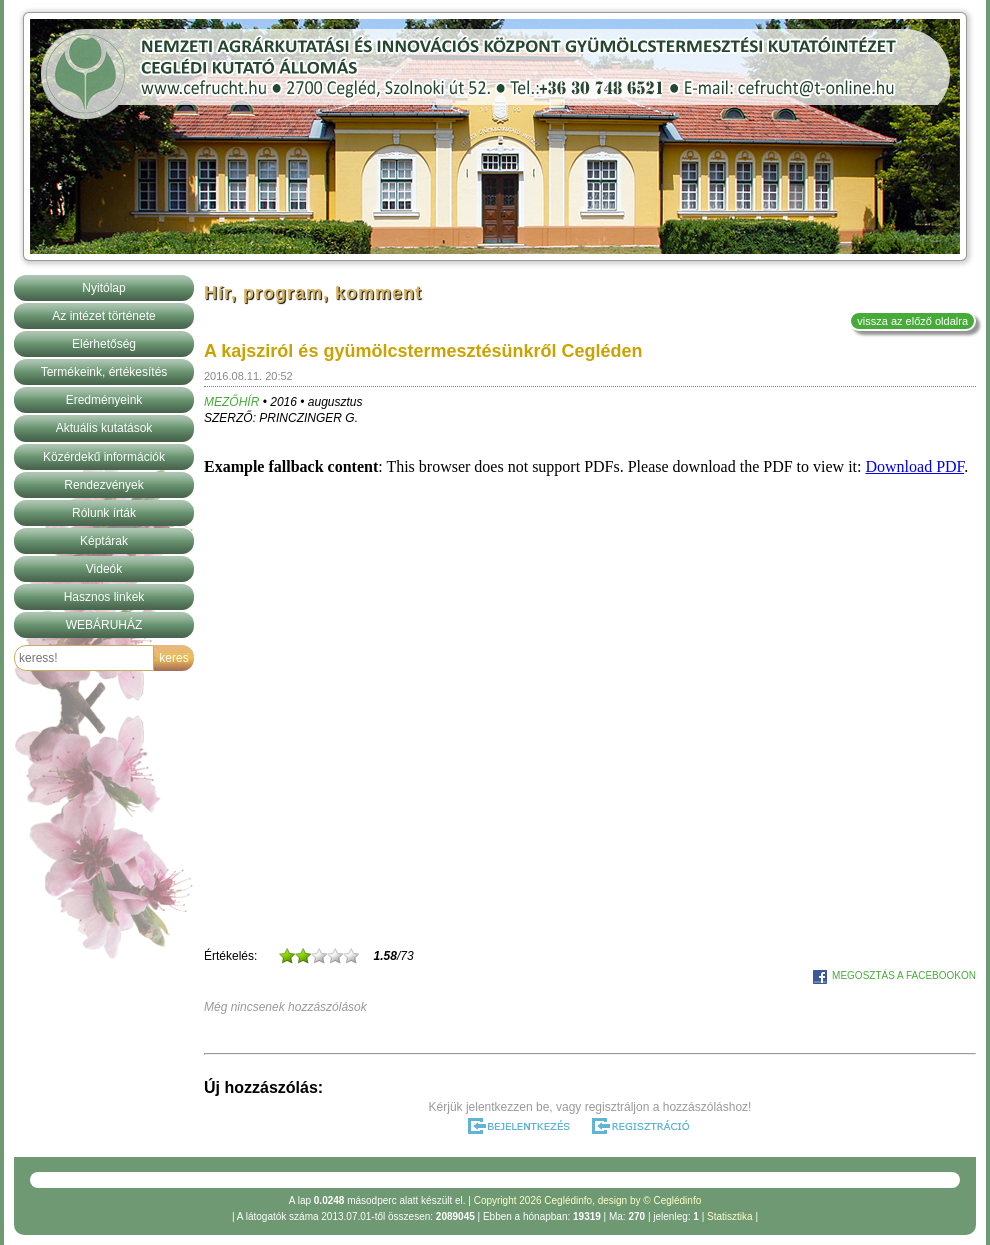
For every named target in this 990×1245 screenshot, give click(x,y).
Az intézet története (103, 316)
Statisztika (730, 1216)
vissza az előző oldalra (912, 321)
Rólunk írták (104, 513)
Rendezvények (103, 485)
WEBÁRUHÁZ (104, 625)
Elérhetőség (104, 344)
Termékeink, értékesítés (104, 372)
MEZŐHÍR (231, 402)
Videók (104, 569)
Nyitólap (103, 288)
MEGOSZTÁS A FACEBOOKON (904, 975)
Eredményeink (104, 400)
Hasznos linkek (104, 597)
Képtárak (104, 541)
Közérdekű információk (104, 457)
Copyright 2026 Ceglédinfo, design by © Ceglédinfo (588, 1200)
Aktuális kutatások (104, 428)
